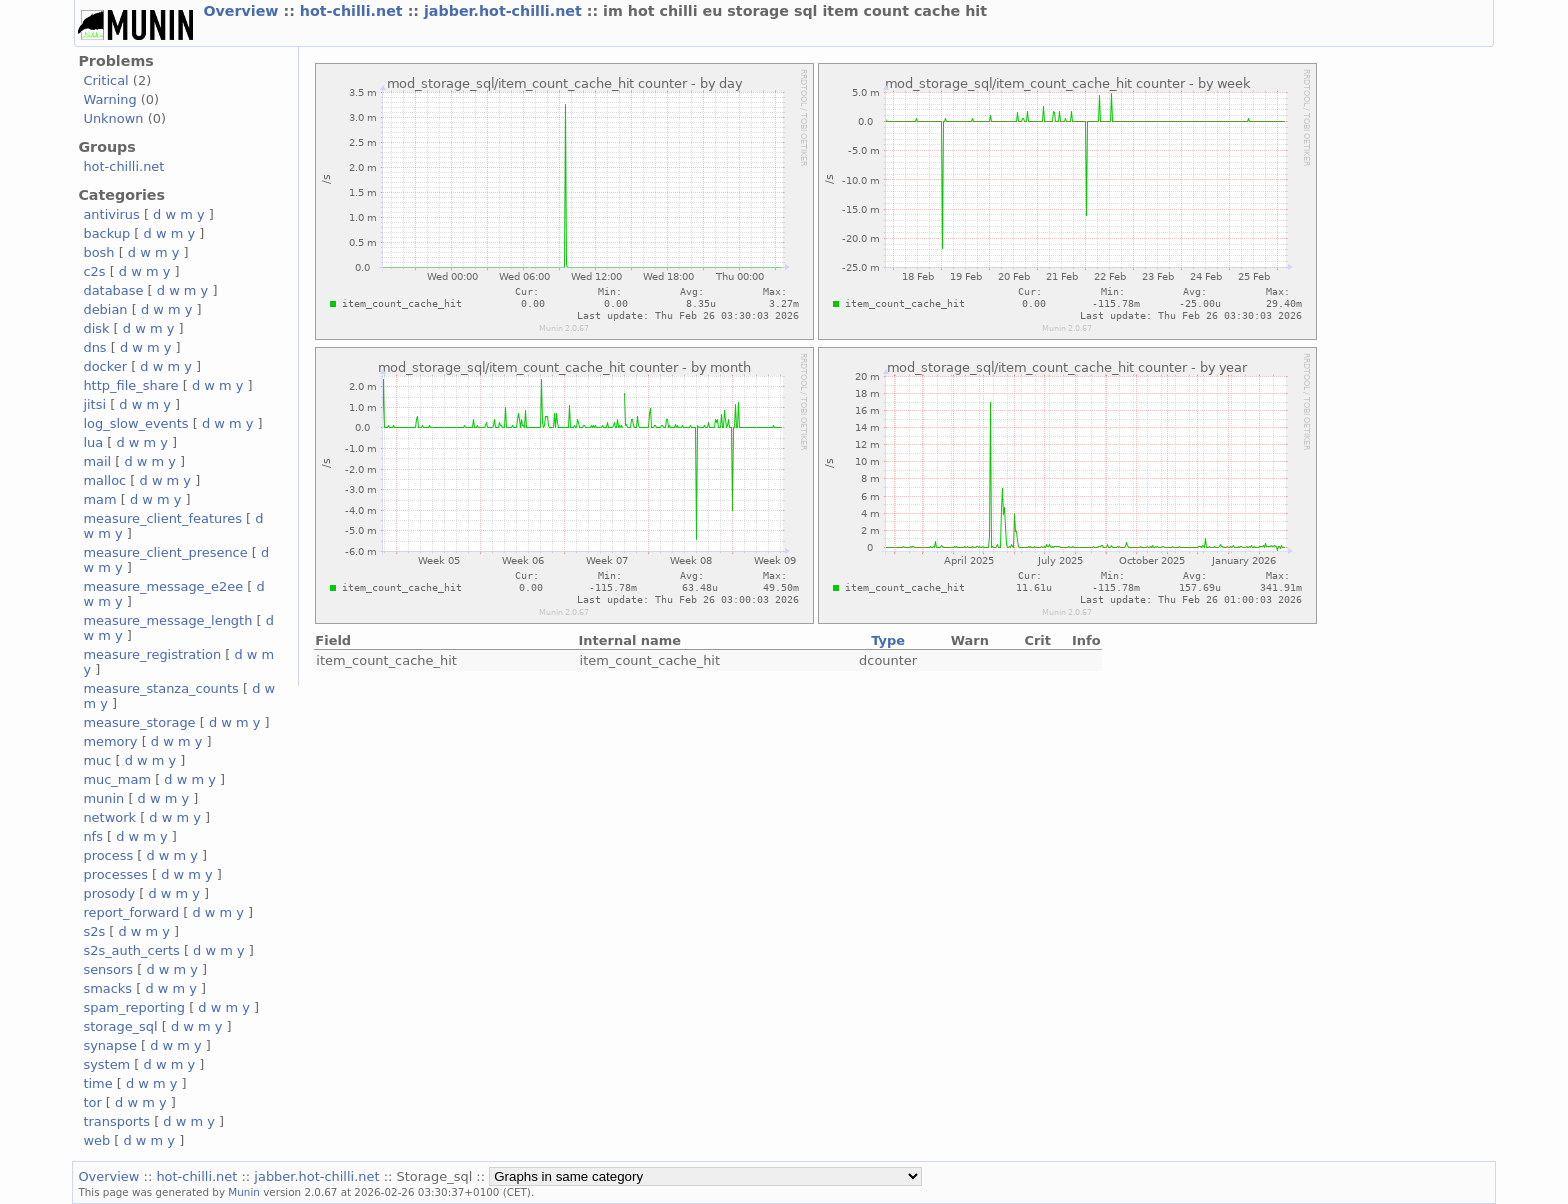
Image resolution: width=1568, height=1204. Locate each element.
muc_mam (117, 779)
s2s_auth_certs (131, 950)
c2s (94, 271)
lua (93, 442)
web (96, 1140)
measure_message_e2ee (163, 586)
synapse (110, 1045)
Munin (244, 1192)
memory (110, 741)
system (106, 1064)
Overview (243, 11)
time (97, 1083)
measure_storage (139, 722)
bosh (98, 252)
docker (105, 366)
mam (99, 499)
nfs (93, 836)
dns (94, 347)
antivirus (111, 214)
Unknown (113, 118)
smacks (107, 988)
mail (97, 461)
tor (92, 1102)
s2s (94, 931)
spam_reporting (134, 1007)
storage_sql (120, 1026)
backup (106, 233)
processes (115, 874)
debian (105, 309)
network (109, 817)
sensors (108, 969)
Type (888, 640)
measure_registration (152, 654)
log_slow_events (135, 423)
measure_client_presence (165, 552)
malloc (104, 480)
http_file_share (130, 385)
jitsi (94, 404)
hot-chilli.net (354, 11)
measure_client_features (162, 518)
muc (97, 760)
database (113, 290)
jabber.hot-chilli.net (505, 11)
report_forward (131, 912)
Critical (105, 80)
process (108, 855)
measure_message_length (167, 620)
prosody (109, 893)
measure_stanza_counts (160, 688)
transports (116, 1121)
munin (103, 798)
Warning (109, 99)
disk (96, 328)
